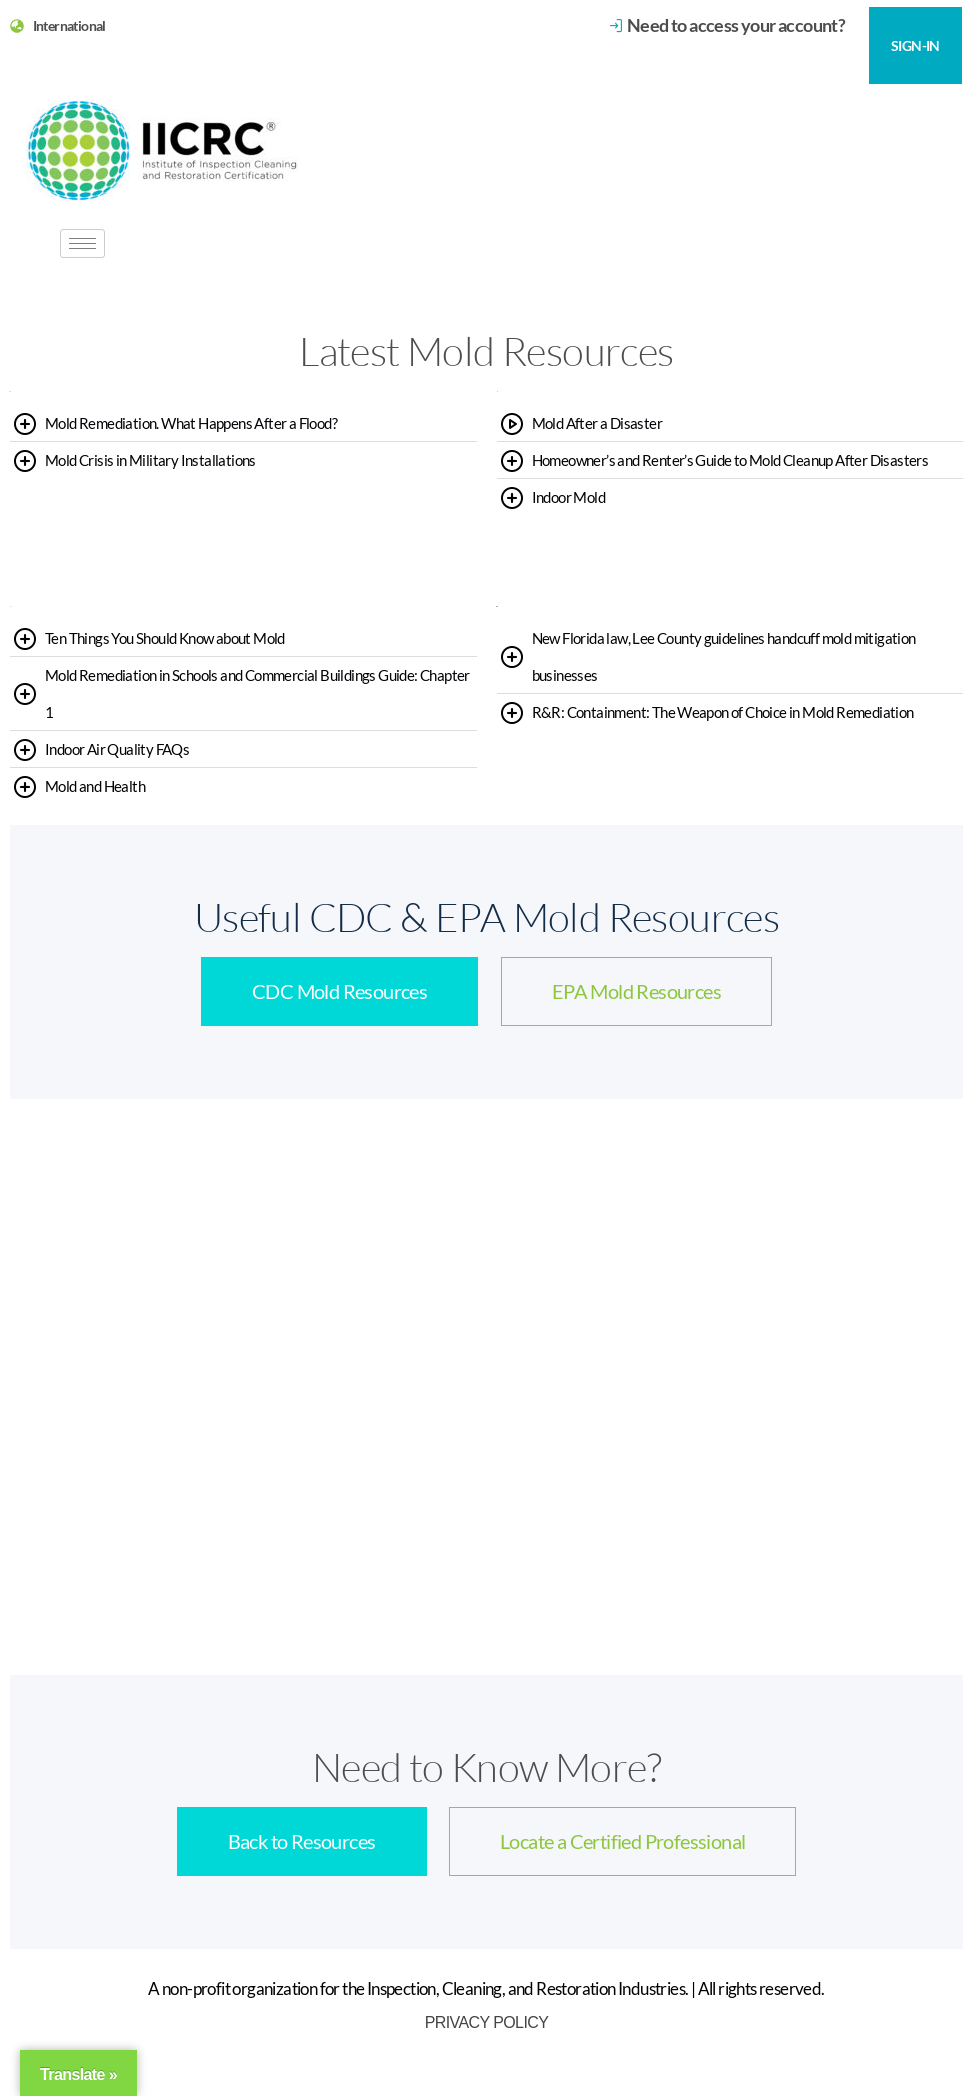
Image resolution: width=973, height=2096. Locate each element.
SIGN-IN (915, 45)
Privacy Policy (487, 2022)
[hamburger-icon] (82, 243)
